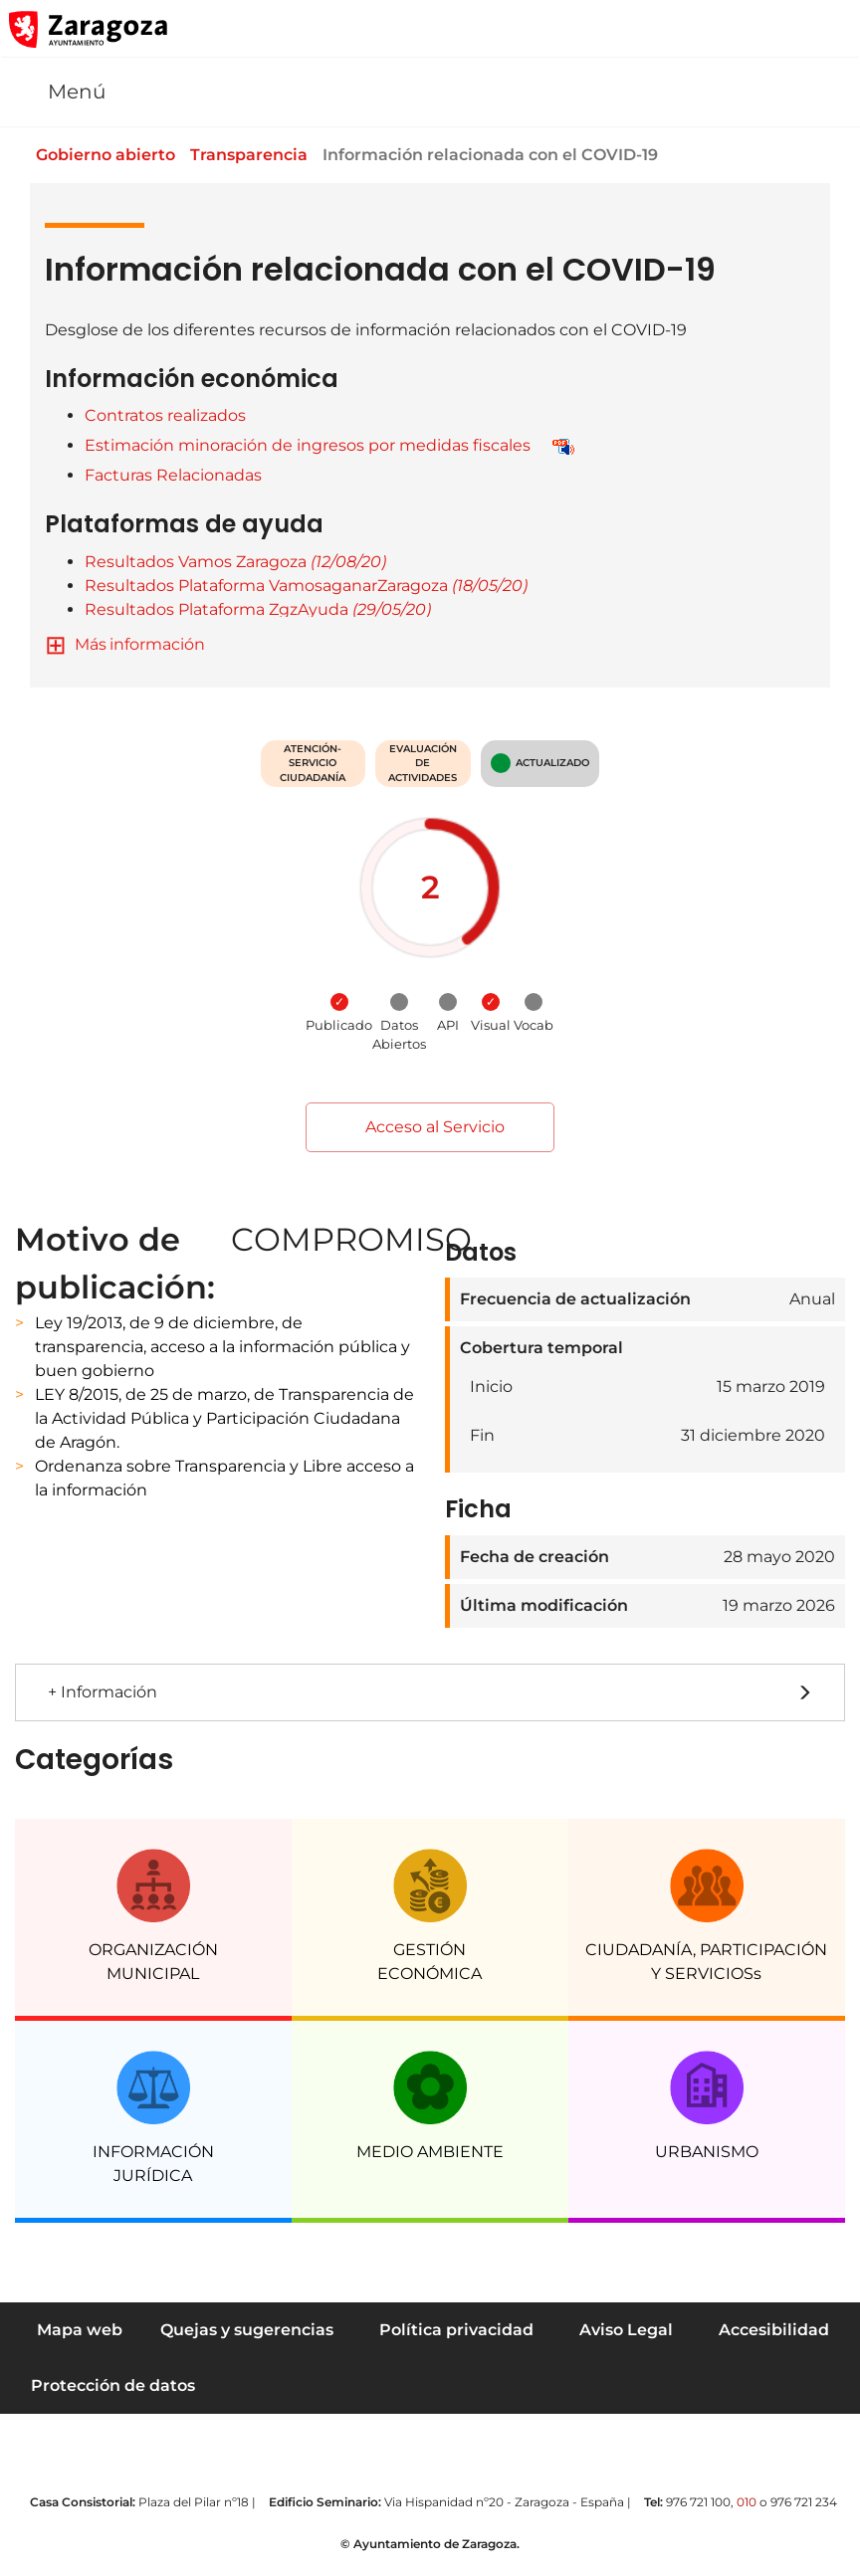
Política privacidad (456, 2329)
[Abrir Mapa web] (831, 29)
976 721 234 (803, 2501)
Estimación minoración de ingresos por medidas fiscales (308, 445)
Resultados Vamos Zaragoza (235, 561)
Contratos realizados (165, 415)
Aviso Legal (626, 2329)
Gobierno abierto (119, 154)
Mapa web (79, 2329)
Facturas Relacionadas (173, 475)
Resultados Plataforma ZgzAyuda (258, 609)
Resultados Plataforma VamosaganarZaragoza (306, 585)
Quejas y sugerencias (246, 2329)
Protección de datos (113, 2385)
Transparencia (264, 154)
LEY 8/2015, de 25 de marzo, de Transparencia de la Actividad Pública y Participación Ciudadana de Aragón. (224, 1418)
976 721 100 (698, 2501)
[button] (750, 29)
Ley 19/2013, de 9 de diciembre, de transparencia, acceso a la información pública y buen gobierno (222, 1346)
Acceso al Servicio (430, 1126)
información (157, 644)
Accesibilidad (774, 2329)
